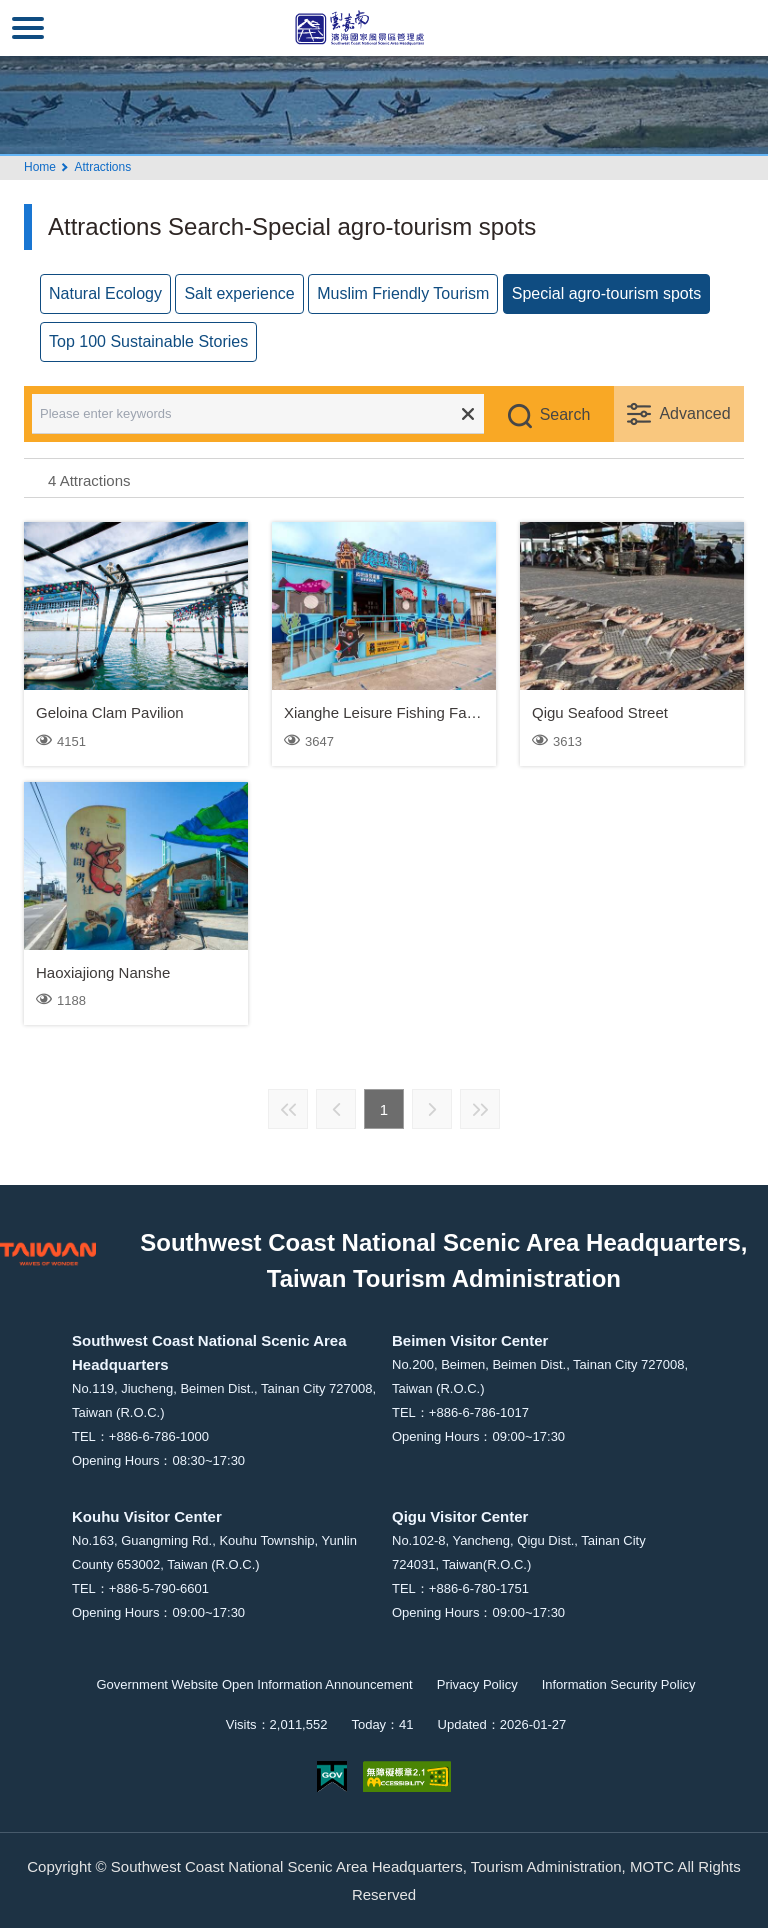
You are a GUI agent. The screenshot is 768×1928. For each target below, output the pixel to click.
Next (432, 1109)
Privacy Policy (477, 1684)
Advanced (694, 413)
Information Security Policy (619, 1684)
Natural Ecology (105, 293)
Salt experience (239, 293)
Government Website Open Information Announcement (254, 1684)
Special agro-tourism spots (606, 293)
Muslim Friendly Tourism (403, 293)
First (288, 1109)
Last (480, 1109)
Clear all (468, 414)
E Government (332, 1776)
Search (565, 414)
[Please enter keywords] (272, 414)
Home (40, 167)
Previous (336, 1109)
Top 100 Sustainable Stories (148, 341)
